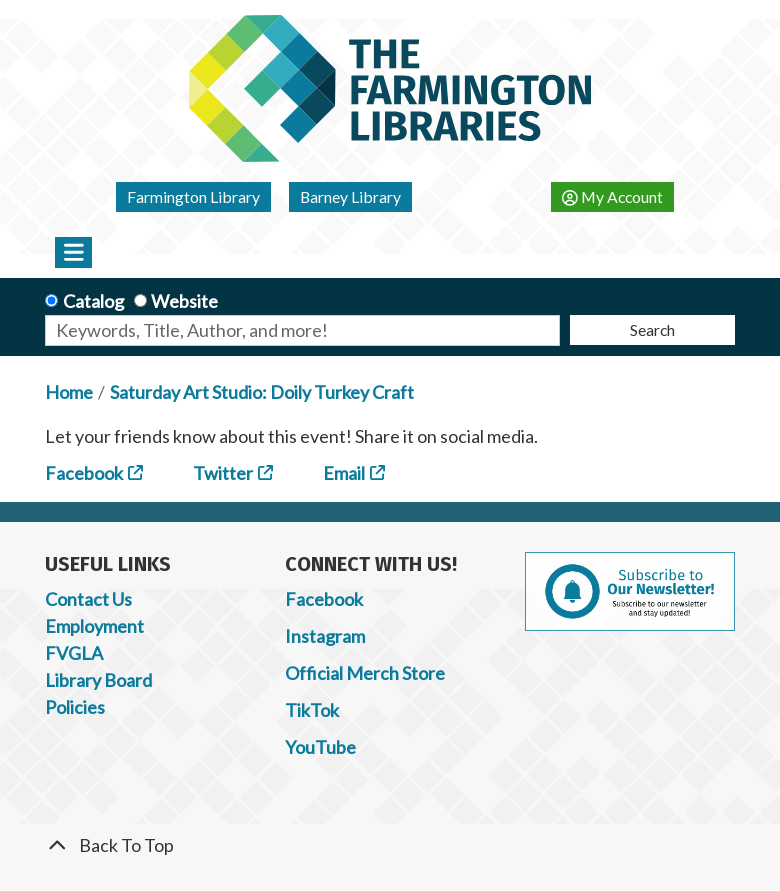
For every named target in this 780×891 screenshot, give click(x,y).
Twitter (223, 473)
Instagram (325, 636)
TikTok (312, 710)
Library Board (98, 680)
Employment (94, 626)
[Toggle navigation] (73, 252)
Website (184, 301)
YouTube (320, 747)
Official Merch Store (365, 673)
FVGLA (74, 653)
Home (69, 392)
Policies (75, 707)
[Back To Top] (390, 845)
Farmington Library (193, 196)
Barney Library (350, 196)
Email (344, 473)
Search (652, 329)
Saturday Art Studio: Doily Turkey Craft (262, 392)
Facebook (84, 473)
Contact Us (88, 599)
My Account (612, 196)
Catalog (93, 301)
